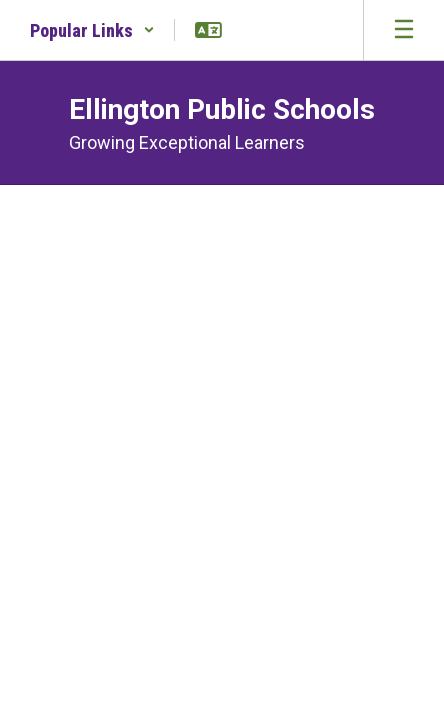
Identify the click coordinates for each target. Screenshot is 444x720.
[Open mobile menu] (404, 30)
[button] (92, 30)
